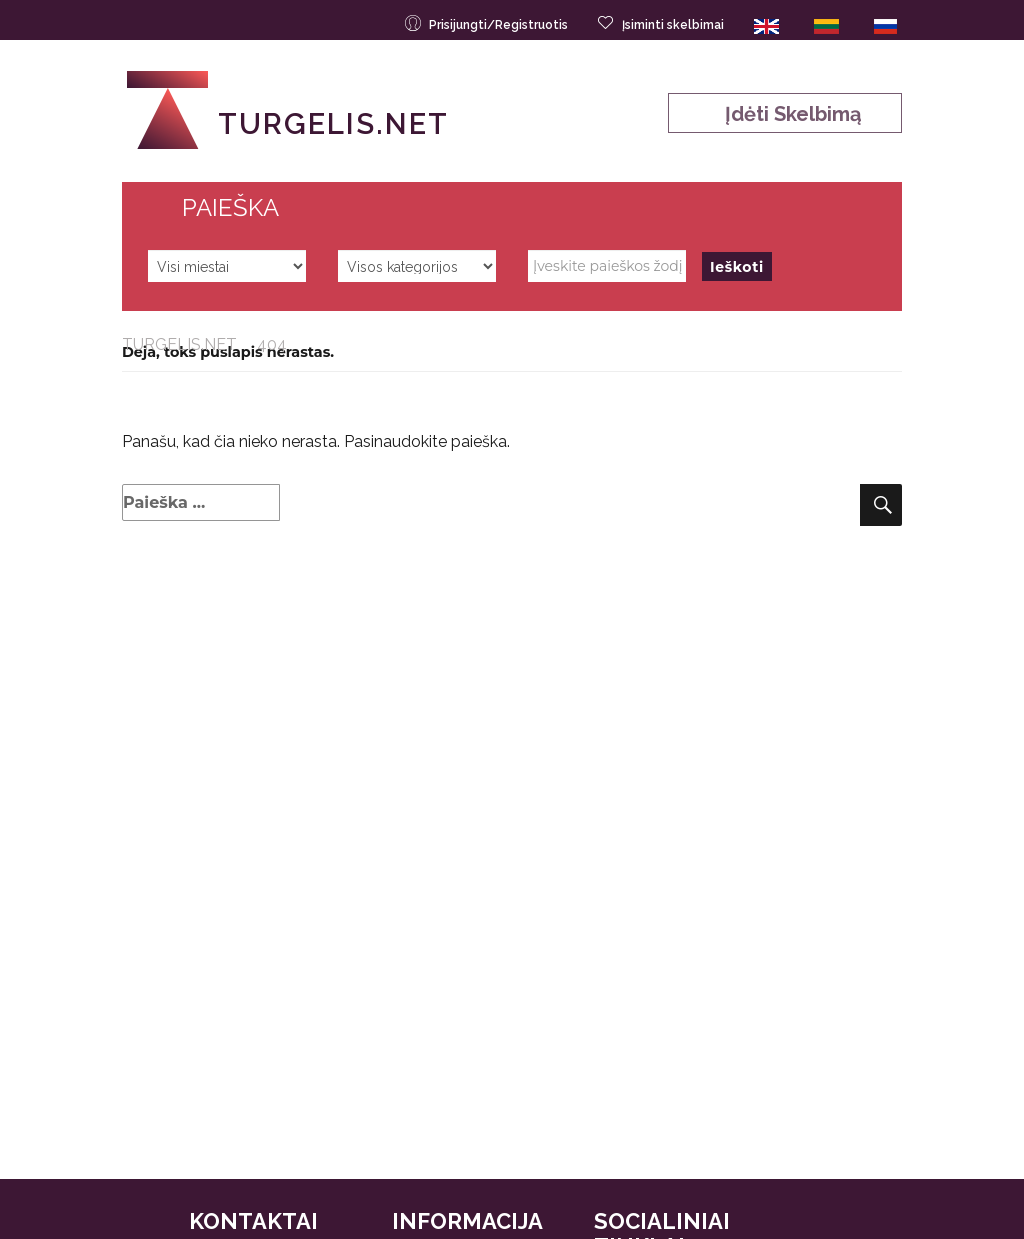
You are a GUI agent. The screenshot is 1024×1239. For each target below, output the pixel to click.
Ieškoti (737, 267)
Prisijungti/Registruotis (488, 23)
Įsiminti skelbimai (662, 23)
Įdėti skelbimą (785, 114)
